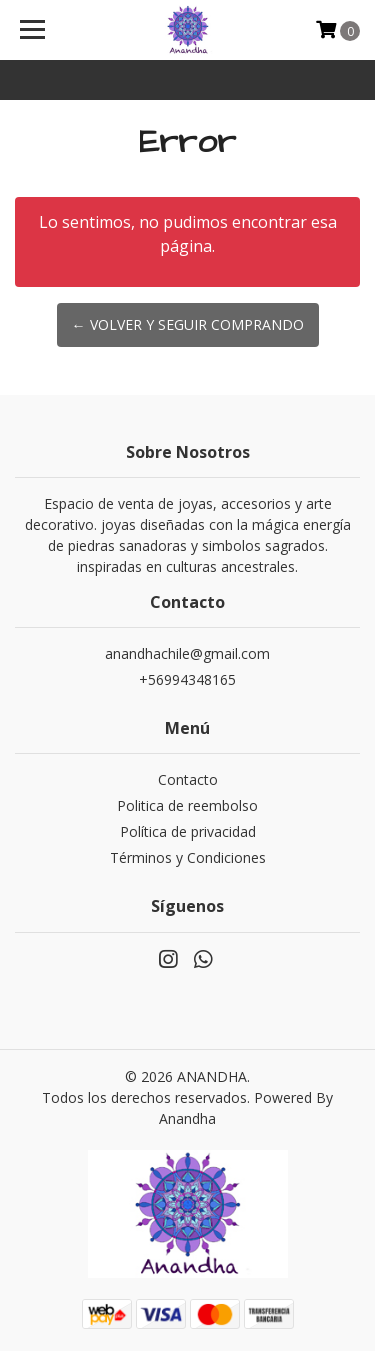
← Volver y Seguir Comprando (188, 324)
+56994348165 (187, 679)
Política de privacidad (188, 831)
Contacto (188, 779)
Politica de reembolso (187, 805)
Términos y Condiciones (188, 857)
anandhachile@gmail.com (187, 653)
